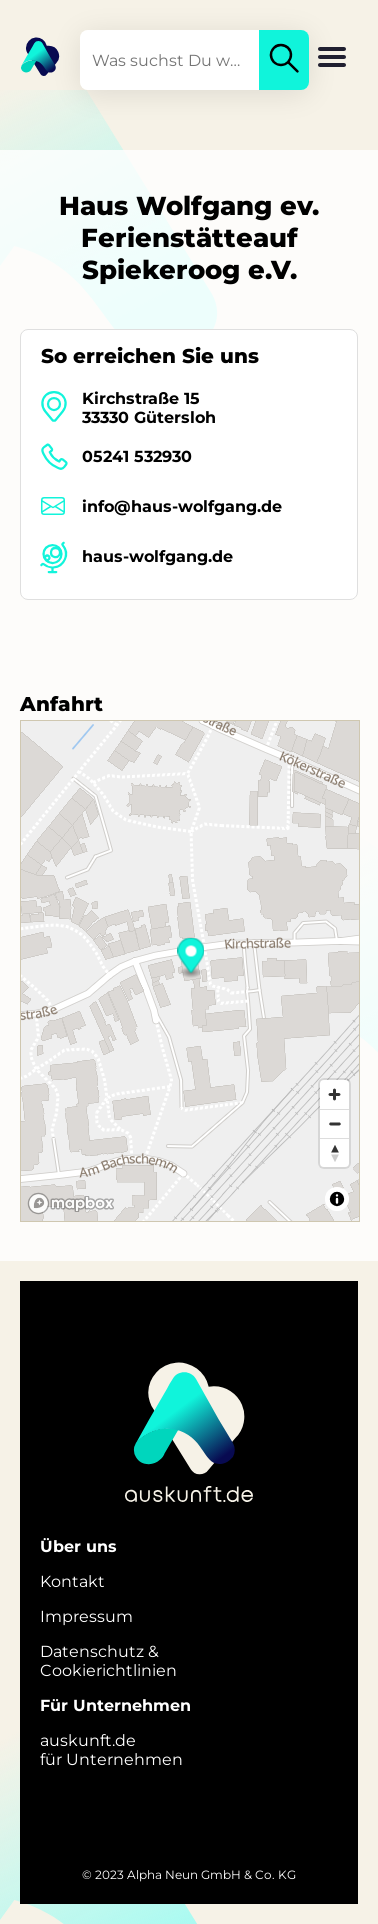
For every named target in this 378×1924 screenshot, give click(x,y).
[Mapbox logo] (71, 1203)
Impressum (86, 1616)
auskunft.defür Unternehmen (111, 1750)
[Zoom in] (334, 1094)
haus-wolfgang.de (157, 556)
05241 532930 (137, 456)
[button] (332, 59)
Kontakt (72, 1581)
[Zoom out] (334, 1123)
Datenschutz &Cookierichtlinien (108, 1661)
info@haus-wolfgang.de (182, 506)
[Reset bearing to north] (334, 1152)
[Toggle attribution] (337, 1199)
